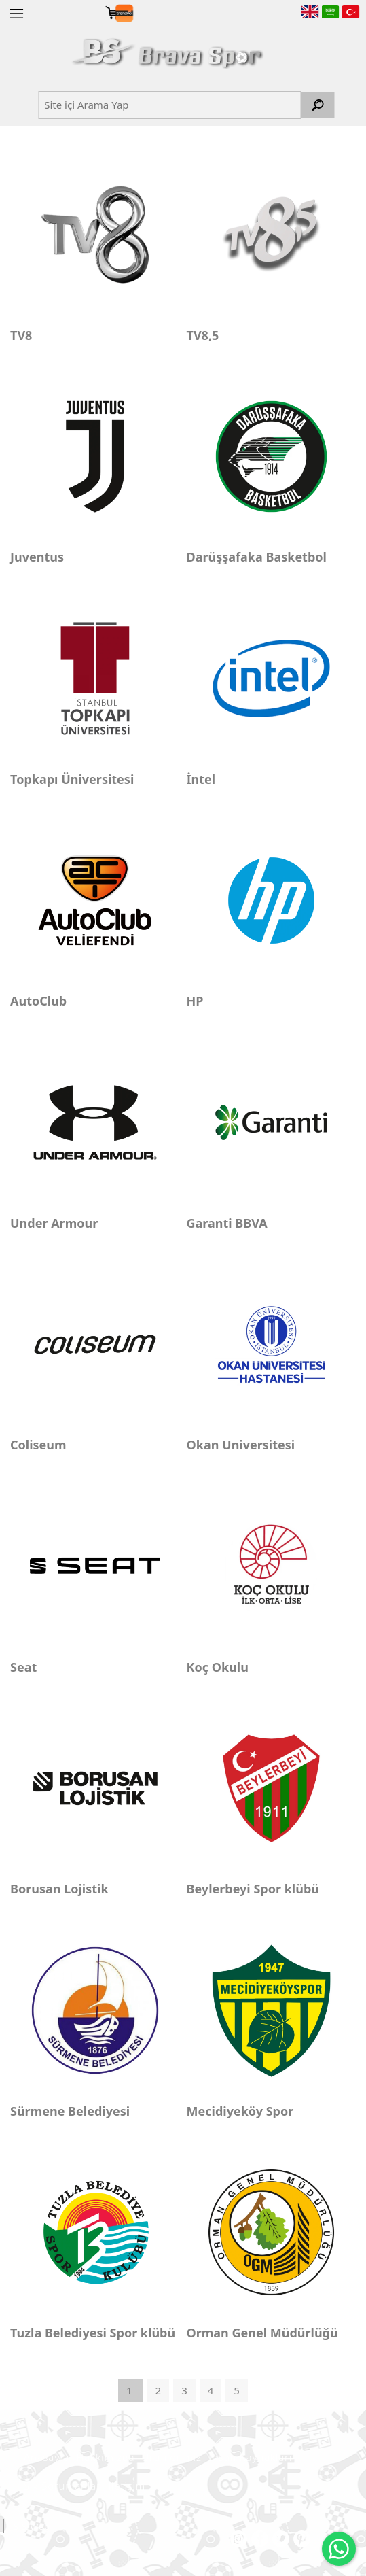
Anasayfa (46, 2457)
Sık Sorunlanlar (62, 2485)
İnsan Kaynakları (250, 2457)
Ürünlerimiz (171, 2457)
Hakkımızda (105, 2457)
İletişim (126, 2485)
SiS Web (32, 2526)
